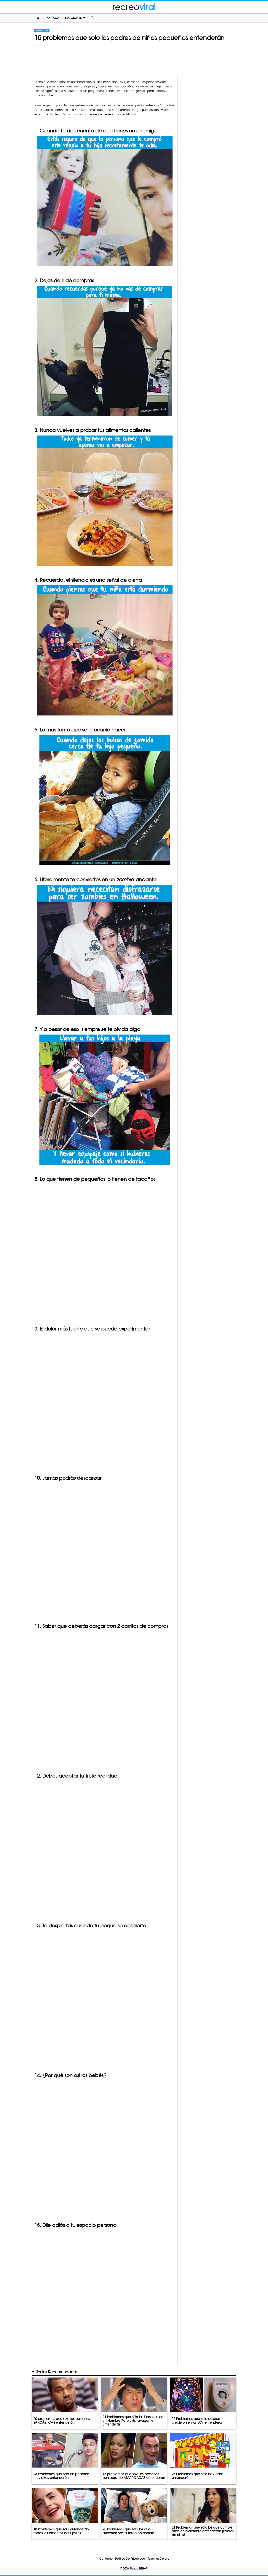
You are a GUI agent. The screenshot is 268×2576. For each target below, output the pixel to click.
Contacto (106, 2558)
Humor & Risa (42, 31)
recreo (134, 7)
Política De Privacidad (130, 2558)
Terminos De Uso (158, 2558)
